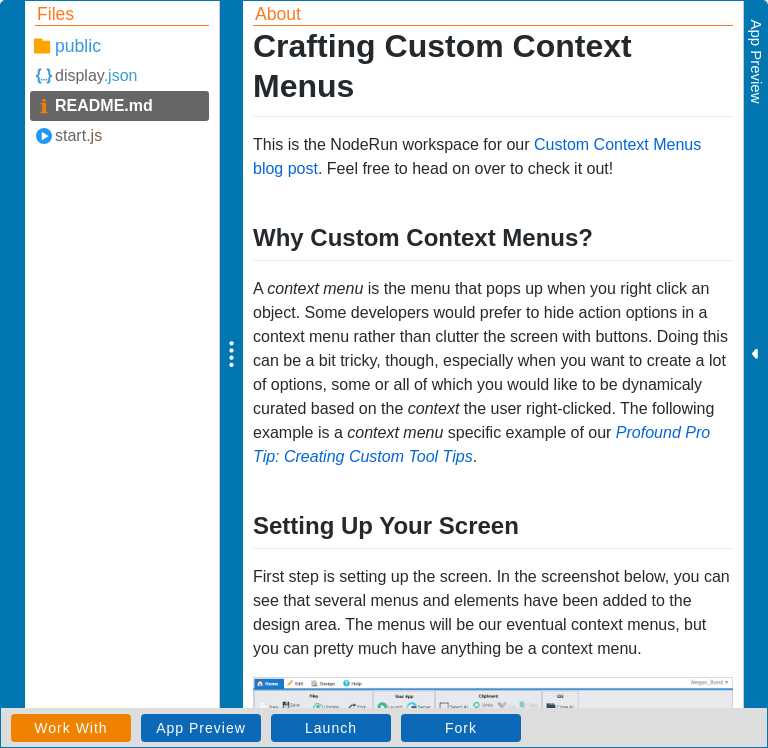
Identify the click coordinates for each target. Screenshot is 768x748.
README (104, 105)
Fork (461, 728)
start (78, 135)
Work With (70, 728)
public (78, 46)
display (96, 75)
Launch (331, 728)
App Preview (201, 728)
